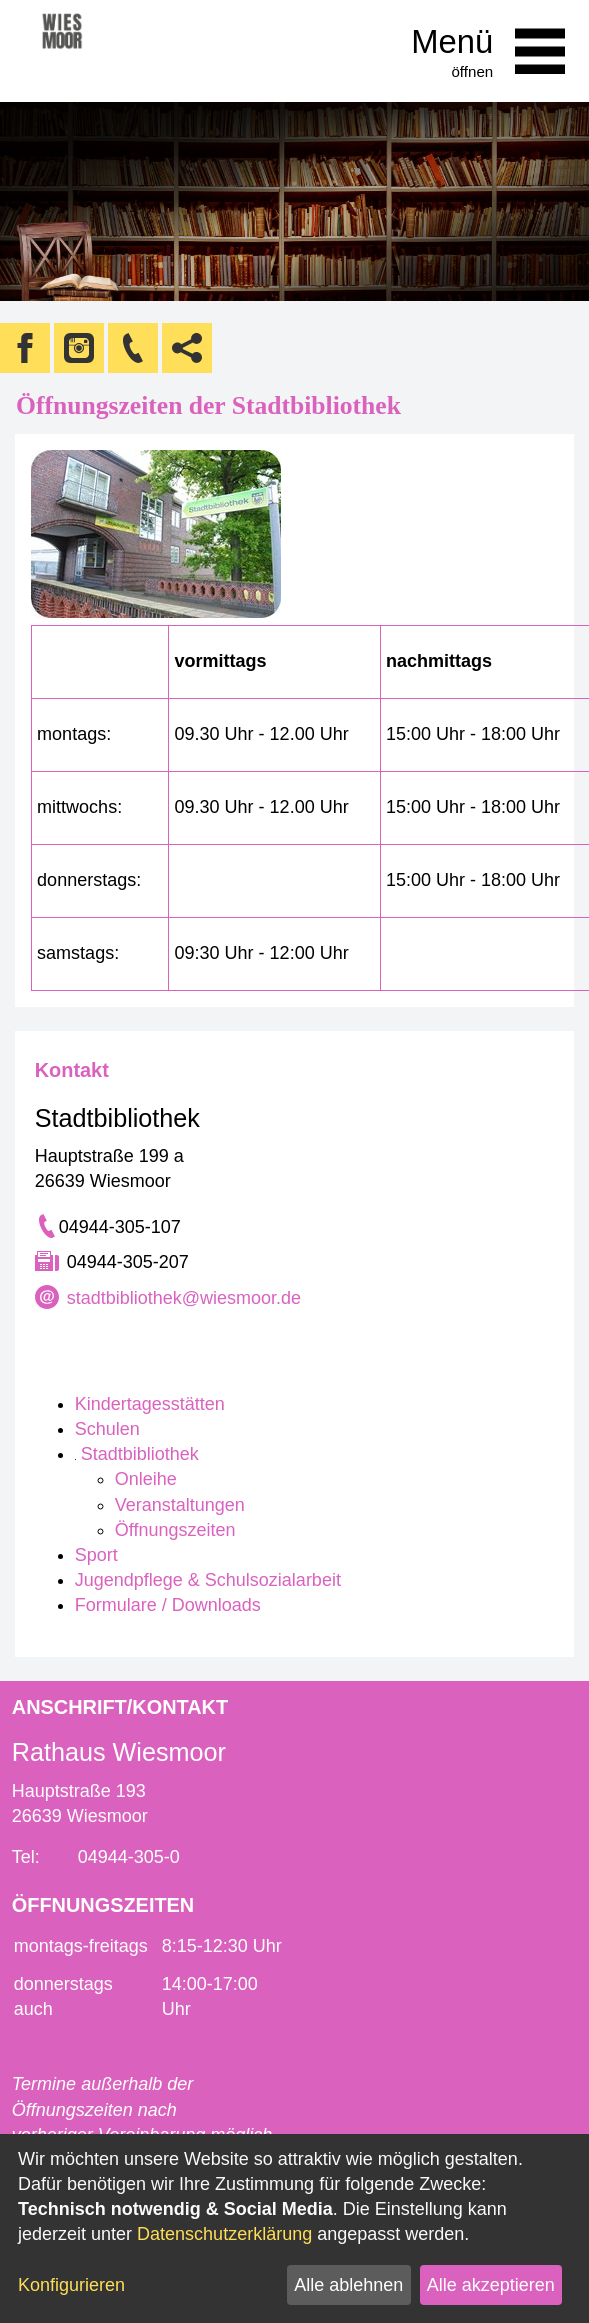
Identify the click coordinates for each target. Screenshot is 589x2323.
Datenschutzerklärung (224, 2234)
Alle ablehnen (348, 2285)
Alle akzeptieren (491, 2285)
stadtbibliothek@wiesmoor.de (184, 1298)
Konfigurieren (71, 2285)
